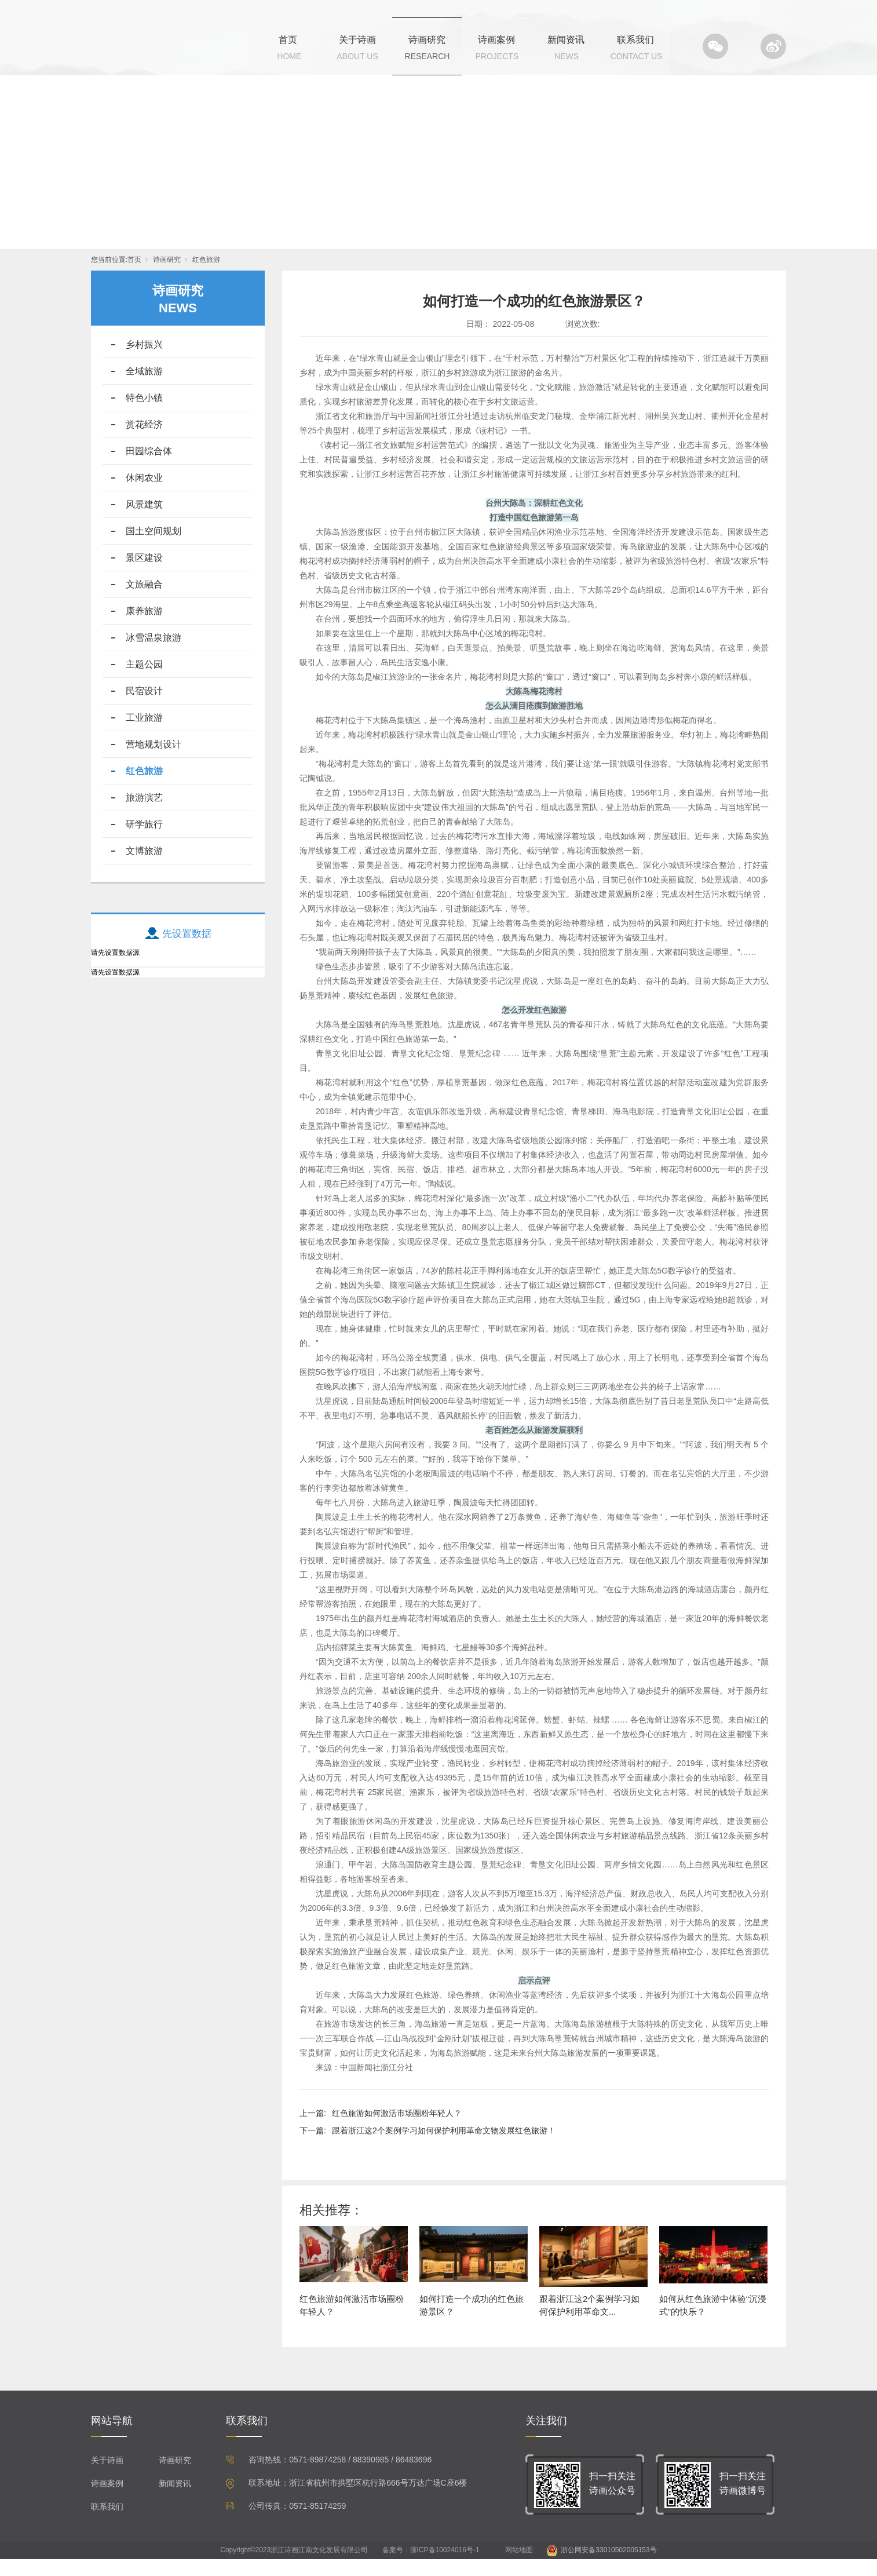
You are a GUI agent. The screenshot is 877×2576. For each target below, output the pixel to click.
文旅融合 (144, 601)
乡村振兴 (144, 361)
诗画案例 (496, 40)
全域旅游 (144, 388)
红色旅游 (206, 276)
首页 (288, 40)
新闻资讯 (565, 40)
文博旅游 (144, 868)
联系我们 (635, 40)
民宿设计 (144, 708)
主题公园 (144, 681)
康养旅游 (144, 628)
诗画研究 (426, 40)
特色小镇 (144, 414)
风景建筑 (144, 521)
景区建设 (144, 574)
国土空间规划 (153, 548)
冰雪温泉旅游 (153, 654)
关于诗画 (357, 40)
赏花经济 (144, 441)
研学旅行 (144, 841)
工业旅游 (144, 734)
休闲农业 (144, 494)
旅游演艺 (144, 814)
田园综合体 (149, 468)
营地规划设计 (153, 761)
